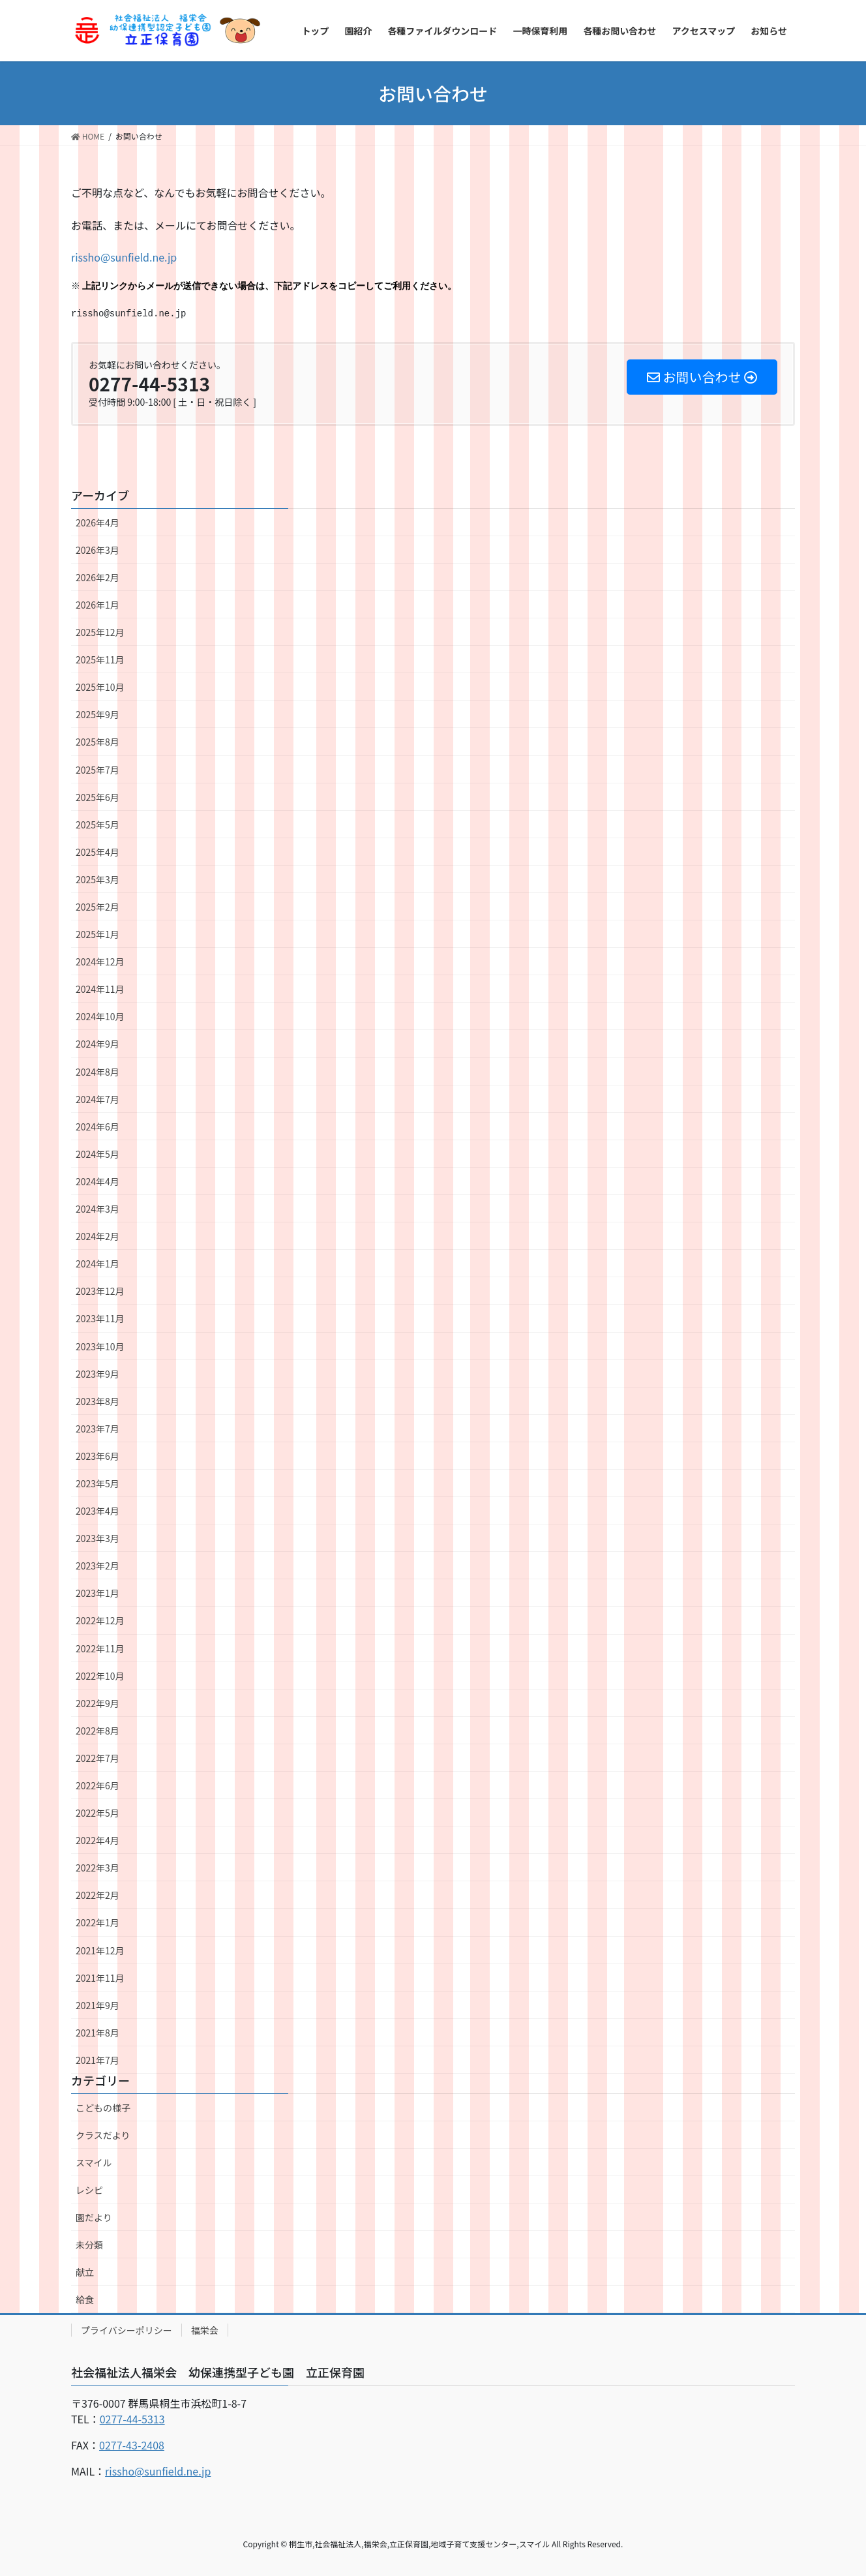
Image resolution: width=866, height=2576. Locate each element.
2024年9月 (97, 1043)
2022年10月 (100, 1675)
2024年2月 (97, 1236)
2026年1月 (97, 604)
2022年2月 (97, 1895)
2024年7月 (97, 1099)
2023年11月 (100, 1318)
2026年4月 (97, 522)
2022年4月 (97, 1840)
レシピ (89, 2189)
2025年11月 (100, 659)
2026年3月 (97, 549)
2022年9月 (97, 1703)
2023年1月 (97, 1592)
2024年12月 (100, 961)
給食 (85, 2299)
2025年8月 (97, 741)
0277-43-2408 (131, 2445)
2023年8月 (97, 1401)
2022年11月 (100, 1648)
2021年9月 (97, 2005)
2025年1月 (97, 934)
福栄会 (204, 2330)
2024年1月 (97, 1263)
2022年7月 (97, 1758)
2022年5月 (97, 1812)
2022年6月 (97, 1785)
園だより (94, 2217)
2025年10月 (100, 686)
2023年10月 (100, 1346)
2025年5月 (97, 824)
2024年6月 (97, 1126)
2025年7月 (97, 769)
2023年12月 (100, 1290)
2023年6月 (97, 1455)
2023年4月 (97, 1510)
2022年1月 (97, 1922)
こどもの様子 (103, 2107)
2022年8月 (97, 1730)
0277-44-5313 (132, 2419)
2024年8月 (97, 1071)
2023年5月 (97, 1483)
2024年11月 (100, 988)
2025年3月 (97, 879)
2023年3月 (97, 1538)
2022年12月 (100, 1620)
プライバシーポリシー (126, 2330)
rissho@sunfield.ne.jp (124, 257)
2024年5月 (97, 1153)
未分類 (89, 2244)
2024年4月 (97, 1181)
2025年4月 (97, 851)
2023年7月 (97, 1428)
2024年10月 (100, 1016)
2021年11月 (100, 1977)
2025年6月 (97, 797)
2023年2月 (97, 1565)
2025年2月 (97, 906)
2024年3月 (97, 1208)
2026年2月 (97, 577)
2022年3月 (97, 1867)
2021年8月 (97, 2032)
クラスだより (103, 2135)
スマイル (94, 2162)
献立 (85, 2272)
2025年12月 (100, 632)
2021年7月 (97, 2060)
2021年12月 (100, 1950)
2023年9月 (97, 1373)
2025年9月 (97, 714)
